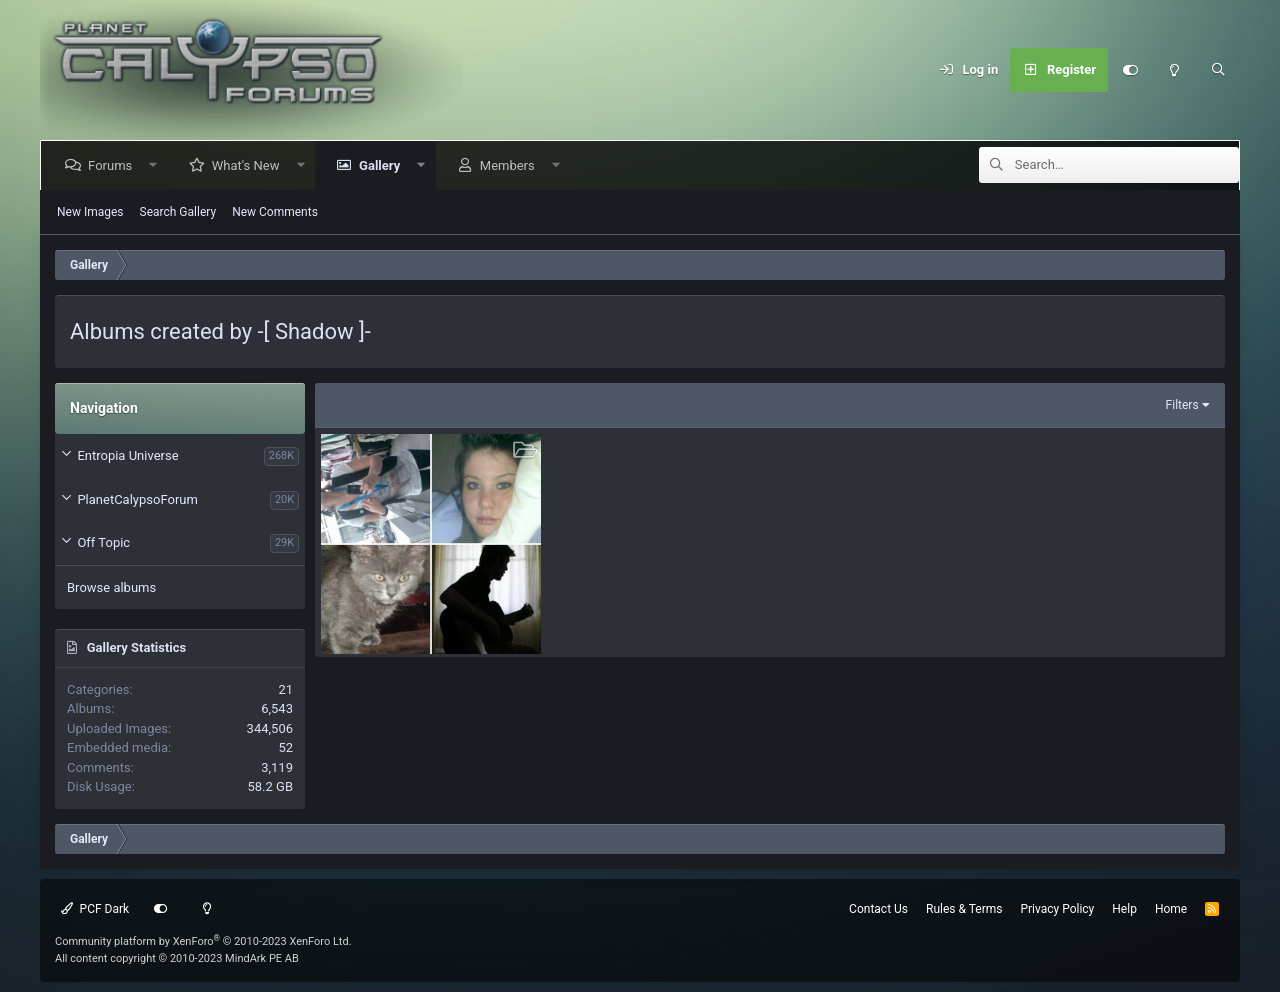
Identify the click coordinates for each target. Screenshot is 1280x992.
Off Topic (103, 542)
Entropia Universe (127, 455)
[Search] (1218, 70)
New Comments (275, 212)
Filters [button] (1182, 405)
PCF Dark (95, 909)
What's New (250, 165)
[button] (157, 165)
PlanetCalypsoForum (137, 499)
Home (1171, 909)
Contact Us (878, 909)
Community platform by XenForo (203, 941)
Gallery (383, 165)
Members (511, 165)
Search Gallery (178, 212)
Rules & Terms (964, 909)
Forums (114, 165)
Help (1124, 909)
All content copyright (177, 958)
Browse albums (111, 587)
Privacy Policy (1057, 909)
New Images (90, 212)
